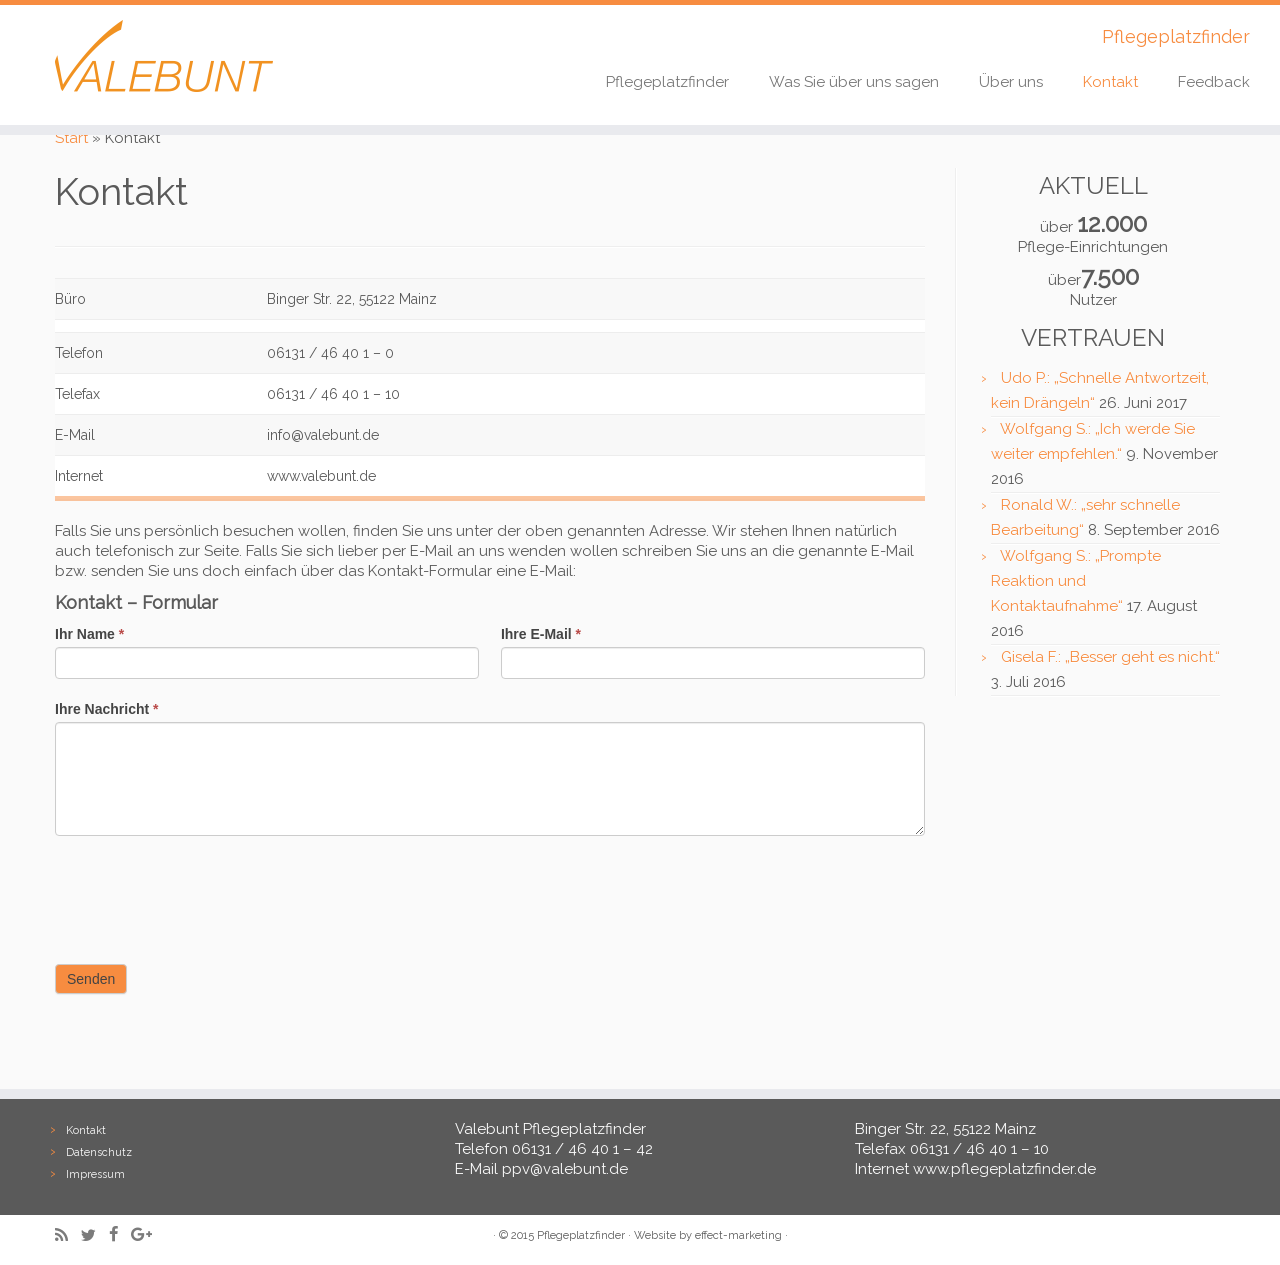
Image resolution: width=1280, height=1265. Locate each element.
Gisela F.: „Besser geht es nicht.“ (1110, 657)
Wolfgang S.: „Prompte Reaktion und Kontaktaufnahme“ (1076, 581)
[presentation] (207, 895)
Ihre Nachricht (106, 709)
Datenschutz (99, 1152)
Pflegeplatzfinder (667, 82)
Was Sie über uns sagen (854, 82)
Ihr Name (89, 634)
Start (71, 138)
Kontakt (1110, 82)
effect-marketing (738, 1235)
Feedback (1214, 82)
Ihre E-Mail (541, 634)
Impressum (95, 1174)
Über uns (1011, 82)
